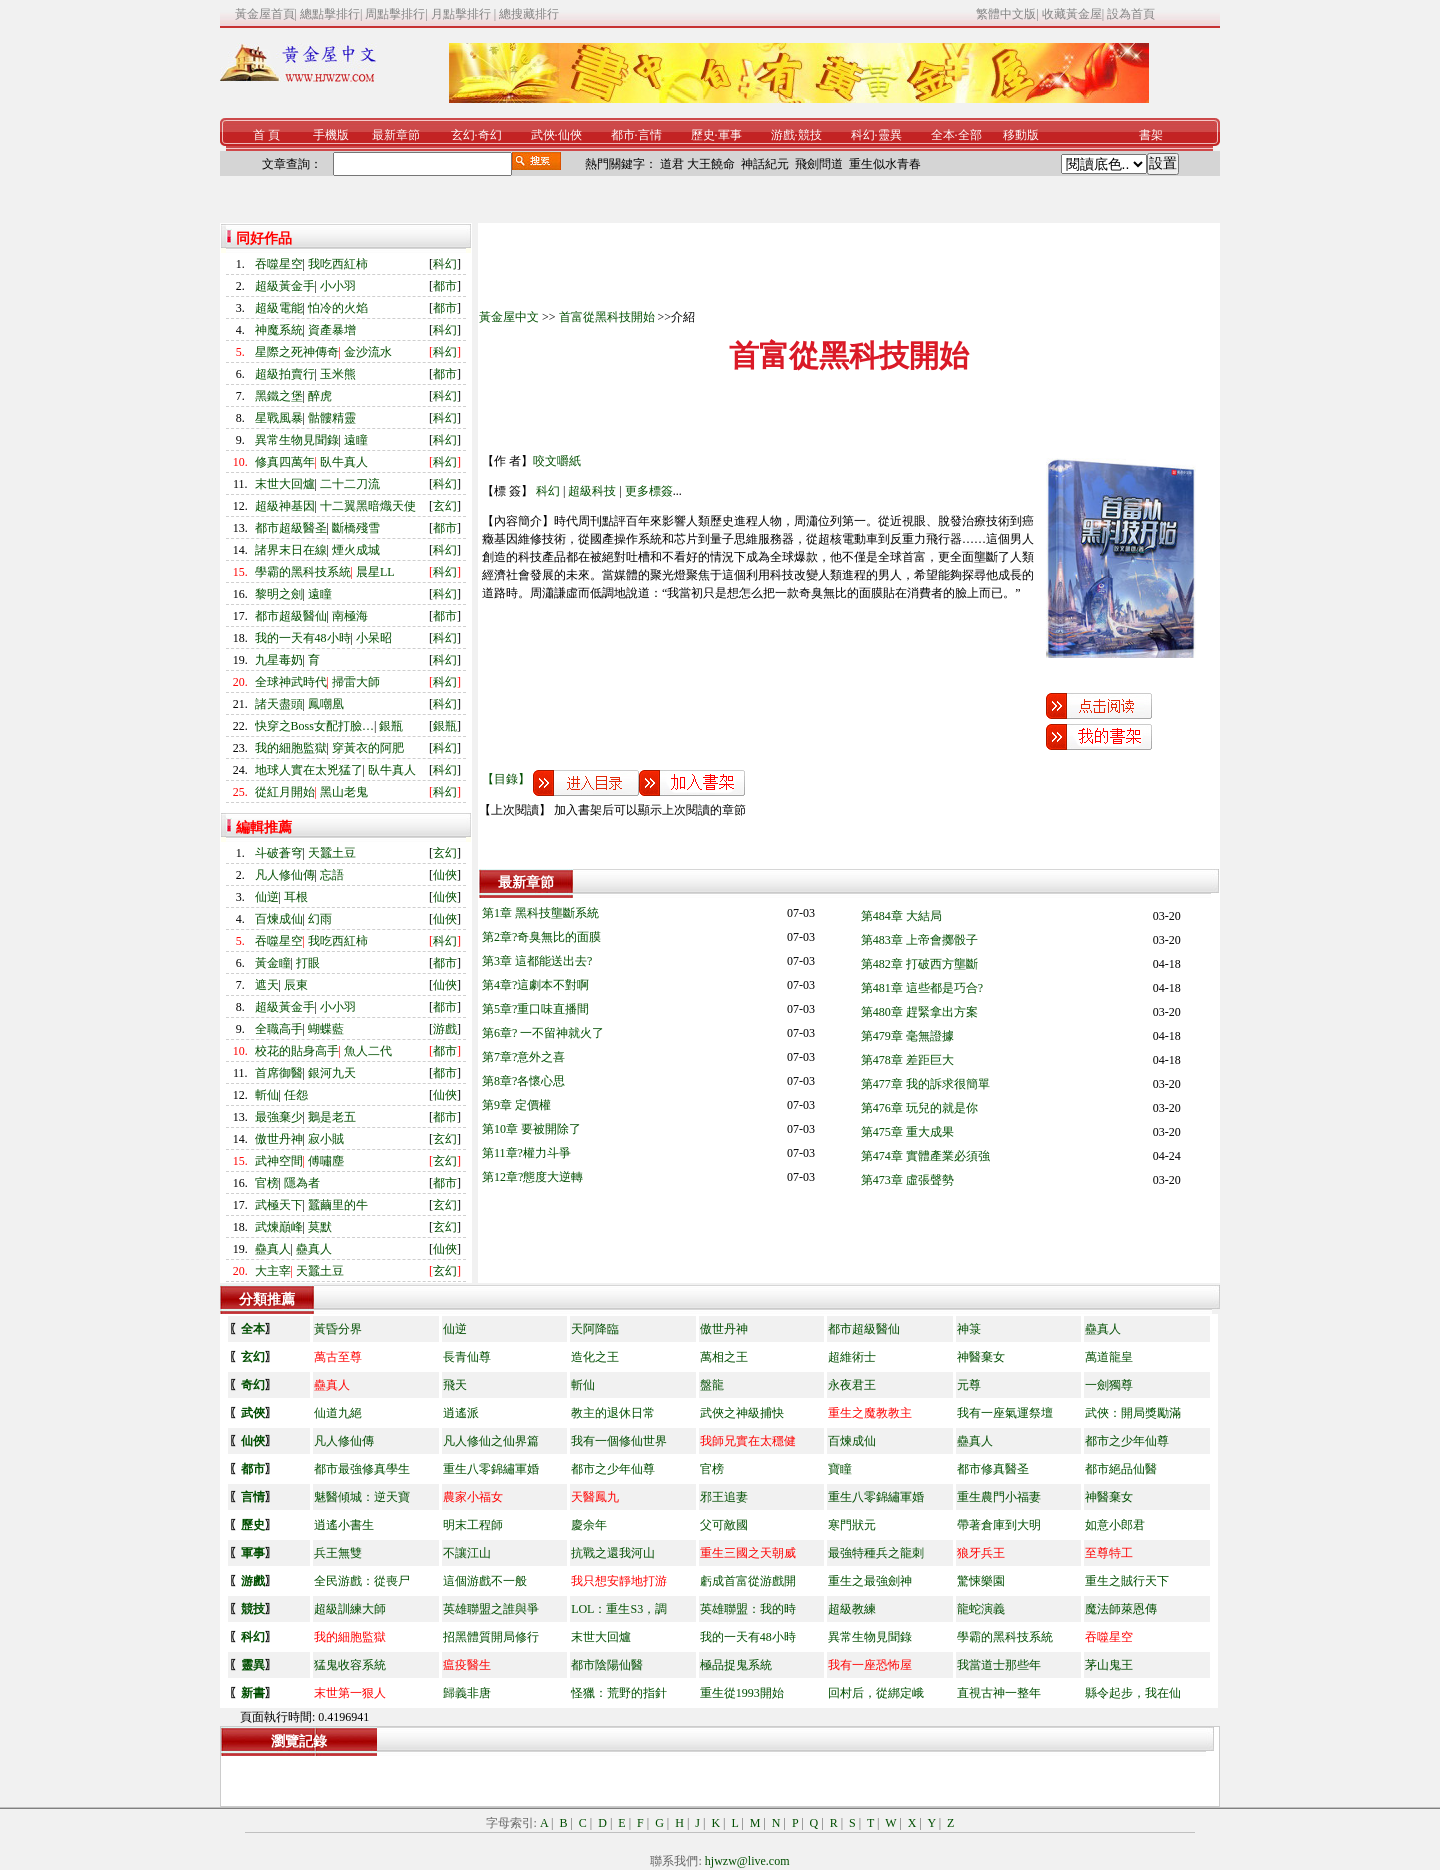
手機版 (331, 135)
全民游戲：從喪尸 (362, 1581)
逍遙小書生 (344, 1525)
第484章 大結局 (901, 916)
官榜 (267, 1183)
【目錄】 (506, 779)
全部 (970, 135)
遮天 (267, 985)
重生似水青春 (885, 164)
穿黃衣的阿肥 (368, 748)
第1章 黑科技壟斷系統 (540, 913)
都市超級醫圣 (291, 528)
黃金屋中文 (509, 317)
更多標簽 (649, 491)
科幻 (863, 135)
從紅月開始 (285, 792)
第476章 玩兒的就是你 (919, 1108)
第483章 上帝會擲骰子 (919, 940)
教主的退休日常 (613, 1413)
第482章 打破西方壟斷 (919, 964)
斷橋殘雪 (356, 528)
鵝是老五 (332, 1117)
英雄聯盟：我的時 (748, 1609)
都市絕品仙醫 (1121, 1469)
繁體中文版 (1006, 14)
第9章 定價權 (516, 1105)
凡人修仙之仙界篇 (491, 1441)
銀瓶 (391, 726)
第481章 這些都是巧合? (922, 988)
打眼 (308, 963)
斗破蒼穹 (279, 853)
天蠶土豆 (332, 853)
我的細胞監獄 (291, 748)
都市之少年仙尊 (1127, 1441)
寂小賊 (326, 1139)
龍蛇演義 (981, 1609)
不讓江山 (467, 1553)
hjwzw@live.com (747, 1861)
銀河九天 (332, 1073)
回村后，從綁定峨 (876, 1693)
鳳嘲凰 (326, 704)
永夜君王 (852, 1385)
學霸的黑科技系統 (303, 572)
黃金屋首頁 (265, 14)
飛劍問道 (819, 164)
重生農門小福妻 (999, 1497)
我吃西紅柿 (338, 264)
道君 (672, 164)
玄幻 (463, 135)
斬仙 (267, 1095)
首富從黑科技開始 (607, 317)
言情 (650, 135)
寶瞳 (840, 1469)
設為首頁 (1131, 14)
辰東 (296, 985)
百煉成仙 (279, 919)
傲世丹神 (279, 1139)
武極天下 (279, 1205)
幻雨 (320, 919)
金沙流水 (368, 352)
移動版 (1021, 135)
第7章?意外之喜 (523, 1057)
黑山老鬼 (344, 792)
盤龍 (712, 1385)
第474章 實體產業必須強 (925, 1156)
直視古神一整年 (999, 1693)
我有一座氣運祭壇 (1005, 1413)
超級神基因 (285, 506)
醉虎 (320, 396)
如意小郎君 (1115, 1525)
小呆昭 (374, 638)
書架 (1151, 135)
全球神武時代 (291, 682)
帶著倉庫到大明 (999, 1525)
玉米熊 (338, 374)
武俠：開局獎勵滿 (1133, 1413)
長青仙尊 (467, 1357)
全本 (943, 135)
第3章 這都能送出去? (537, 961)
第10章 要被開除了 (531, 1129)
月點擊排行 (462, 14)
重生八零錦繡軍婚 (491, 1469)
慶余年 (589, 1525)
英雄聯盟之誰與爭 (491, 1609)
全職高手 (279, 1029)
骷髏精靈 (332, 418)
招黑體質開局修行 (491, 1637)
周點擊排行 (395, 14)
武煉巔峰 (279, 1227)
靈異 (890, 135)
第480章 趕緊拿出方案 (919, 1012)
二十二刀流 (350, 484)
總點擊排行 (330, 14)
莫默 (320, 1227)
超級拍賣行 (285, 374)
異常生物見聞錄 (297, 440)
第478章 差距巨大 (907, 1060)
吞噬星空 (279, 264)
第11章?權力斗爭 (526, 1153)
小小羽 (338, 286)
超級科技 (592, 491)
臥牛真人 (344, 462)
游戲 (783, 135)
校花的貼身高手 (297, 1051)
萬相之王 (724, 1357)
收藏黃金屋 (1072, 14)
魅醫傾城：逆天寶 (362, 1497)
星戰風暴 (279, 418)
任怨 (296, 1095)
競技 (810, 135)
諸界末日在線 (291, 550)
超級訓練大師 (350, 1609)
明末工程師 (473, 1525)
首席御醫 (279, 1073)
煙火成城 (356, 550)
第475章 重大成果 (907, 1132)
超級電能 (279, 308)
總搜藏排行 (529, 14)
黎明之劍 (279, 594)
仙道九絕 (338, 1413)
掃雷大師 (356, 682)
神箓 (969, 1329)
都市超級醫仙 (291, 616)
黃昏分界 (338, 1329)
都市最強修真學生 (362, 1469)
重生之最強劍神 (870, 1581)
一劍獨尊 (1109, 1385)
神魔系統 (279, 330)
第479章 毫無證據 (907, 1036)
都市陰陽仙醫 (607, 1665)
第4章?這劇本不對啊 (535, 985)
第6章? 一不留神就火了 (543, 1033)
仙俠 (570, 135)
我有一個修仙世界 (619, 1441)
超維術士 (852, 1357)
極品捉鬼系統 (736, 1665)
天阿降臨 (595, 1329)
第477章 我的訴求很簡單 (925, 1084)
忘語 (332, 875)
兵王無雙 (338, 1553)
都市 (623, 135)
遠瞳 (356, 440)
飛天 (455, 1385)
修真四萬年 (285, 462)
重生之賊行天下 (1127, 1581)
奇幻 (490, 135)
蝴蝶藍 (326, 1029)
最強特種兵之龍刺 (876, 1553)
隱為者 (302, 1183)
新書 (253, 1693)
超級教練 (852, 1609)
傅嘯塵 (326, 1161)
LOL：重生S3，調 (619, 1609)
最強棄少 (279, 1117)
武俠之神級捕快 (742, 1413)
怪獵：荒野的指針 (619, 1693)
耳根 (296, 897)
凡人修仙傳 (285, 875)
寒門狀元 (852, 1525)
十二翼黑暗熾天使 (368, 506)
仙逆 (267, 897)
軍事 (730, 135)
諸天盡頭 (279, 704)
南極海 (350, 616)
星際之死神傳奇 (297, 352)
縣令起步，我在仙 (1133, 1693)
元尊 (969, 1385)
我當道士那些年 (999, 1665)
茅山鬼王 (1109, 1665)
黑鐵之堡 (279, 396)
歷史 (703, 135)
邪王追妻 (724, 1497)
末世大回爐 (285, 484)
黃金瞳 (273, 963)
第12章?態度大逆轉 (532, 1177)
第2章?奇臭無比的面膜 (541, 937)
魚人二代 (368, 1051)
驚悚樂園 (981, 1581)
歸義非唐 (467, 1693)
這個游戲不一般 (485, 1581)
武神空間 (279, 1161)
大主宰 (273, 1271)
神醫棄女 (981, 1357)
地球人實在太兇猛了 (309, 770)
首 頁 (266, 135)
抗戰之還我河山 (613, 1553)
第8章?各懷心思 (523, 1081)
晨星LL (375, 572)
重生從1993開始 (742, 1693)
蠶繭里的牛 (338, 1205)
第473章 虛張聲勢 (907, 1180)
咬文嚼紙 (557, 461)
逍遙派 (461, 1413)
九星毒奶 (279, 660)
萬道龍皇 (1109, 1357)
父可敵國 (724, 1525)
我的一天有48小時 (303, 638)
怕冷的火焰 (338, 308)
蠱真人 (273, 1249)
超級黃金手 (285, 286)
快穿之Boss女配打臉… (314, 726)
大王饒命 (711, 164)
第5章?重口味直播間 (535, 1009)
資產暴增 (332, 330)
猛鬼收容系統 (350, 1665)
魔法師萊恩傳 (1121, 1609)
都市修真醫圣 (993, 1469)
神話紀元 (765, 164)
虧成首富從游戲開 (748, 1581)
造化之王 (595, 1357)
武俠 (543, 135)
